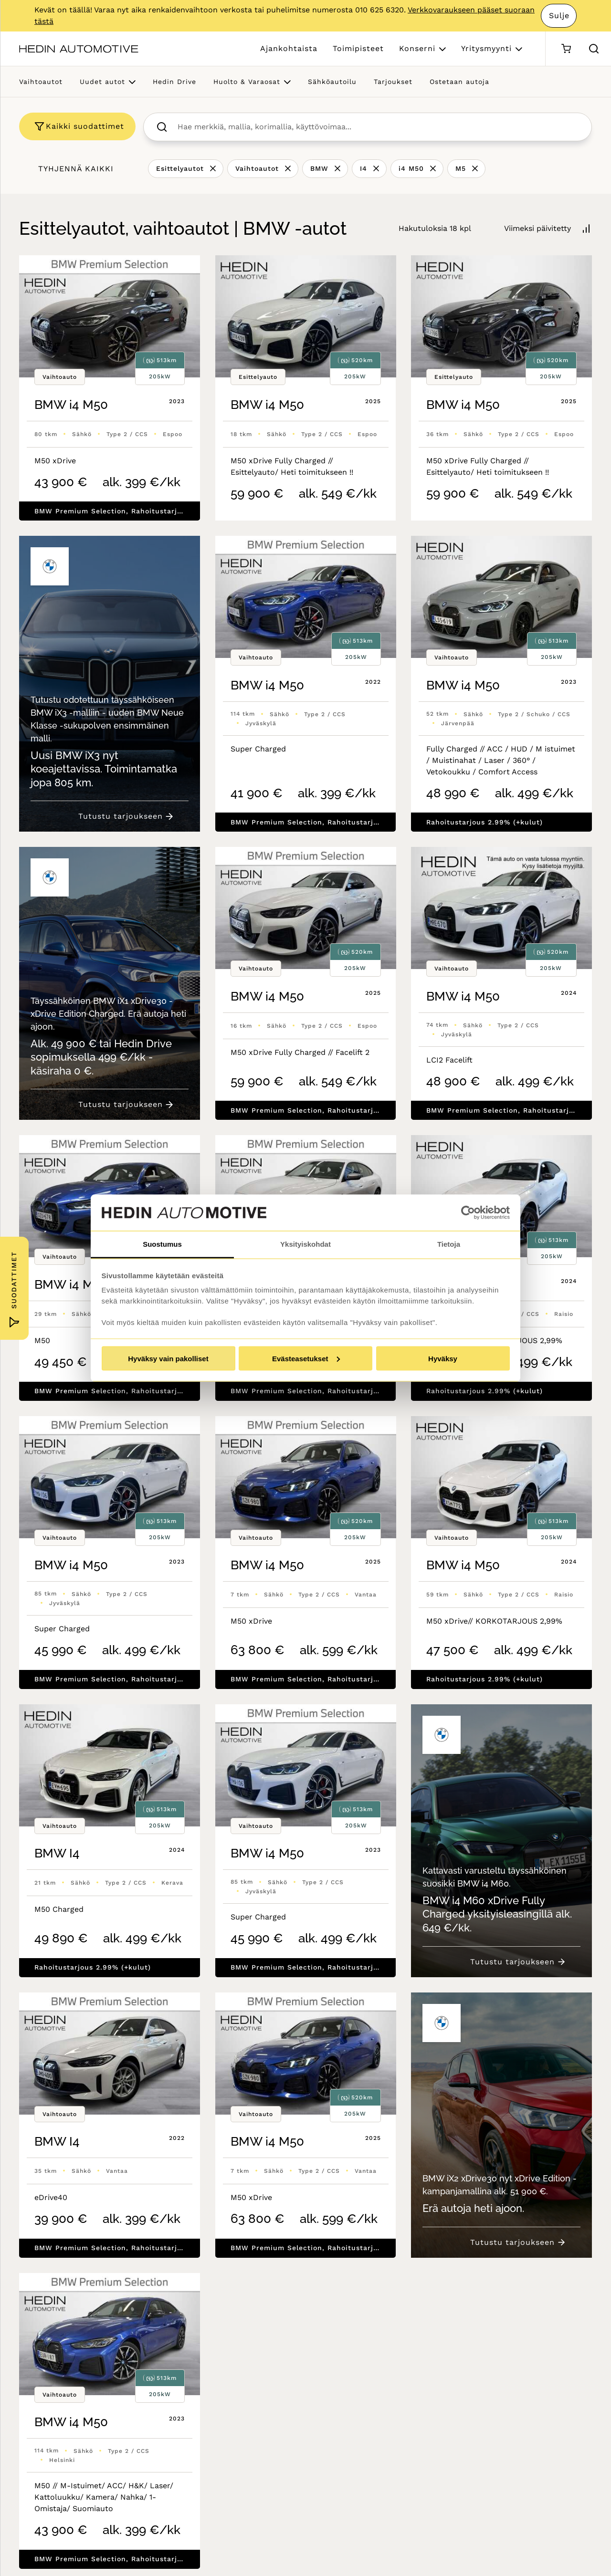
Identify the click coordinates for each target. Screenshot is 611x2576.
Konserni (417, 48)
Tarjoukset (393, 81)
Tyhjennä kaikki (76, 168)
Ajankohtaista (288, 48)
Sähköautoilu (332, 81)
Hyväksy (442, 1358)
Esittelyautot (180, 168)
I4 (363, 168)
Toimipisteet (358, 48)
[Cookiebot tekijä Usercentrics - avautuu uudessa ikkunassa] (468, 1213)
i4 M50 (411, 168)
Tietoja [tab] (448, 1244)
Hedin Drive (174, 81)
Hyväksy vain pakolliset (168, 1358)
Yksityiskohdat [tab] (305, 1244)
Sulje (559, 15)
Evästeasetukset (306, 1358)
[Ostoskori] (566, 49)
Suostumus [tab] (162, 1244)
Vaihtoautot (41, 81)
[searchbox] (378, 127)
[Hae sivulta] (593, 48)
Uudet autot (102, 81)
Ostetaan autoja (459, 81)
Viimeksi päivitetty (537, 228)
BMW (319, 168)
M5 (460, 168)
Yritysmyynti (486, 48)
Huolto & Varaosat (246, 81)
